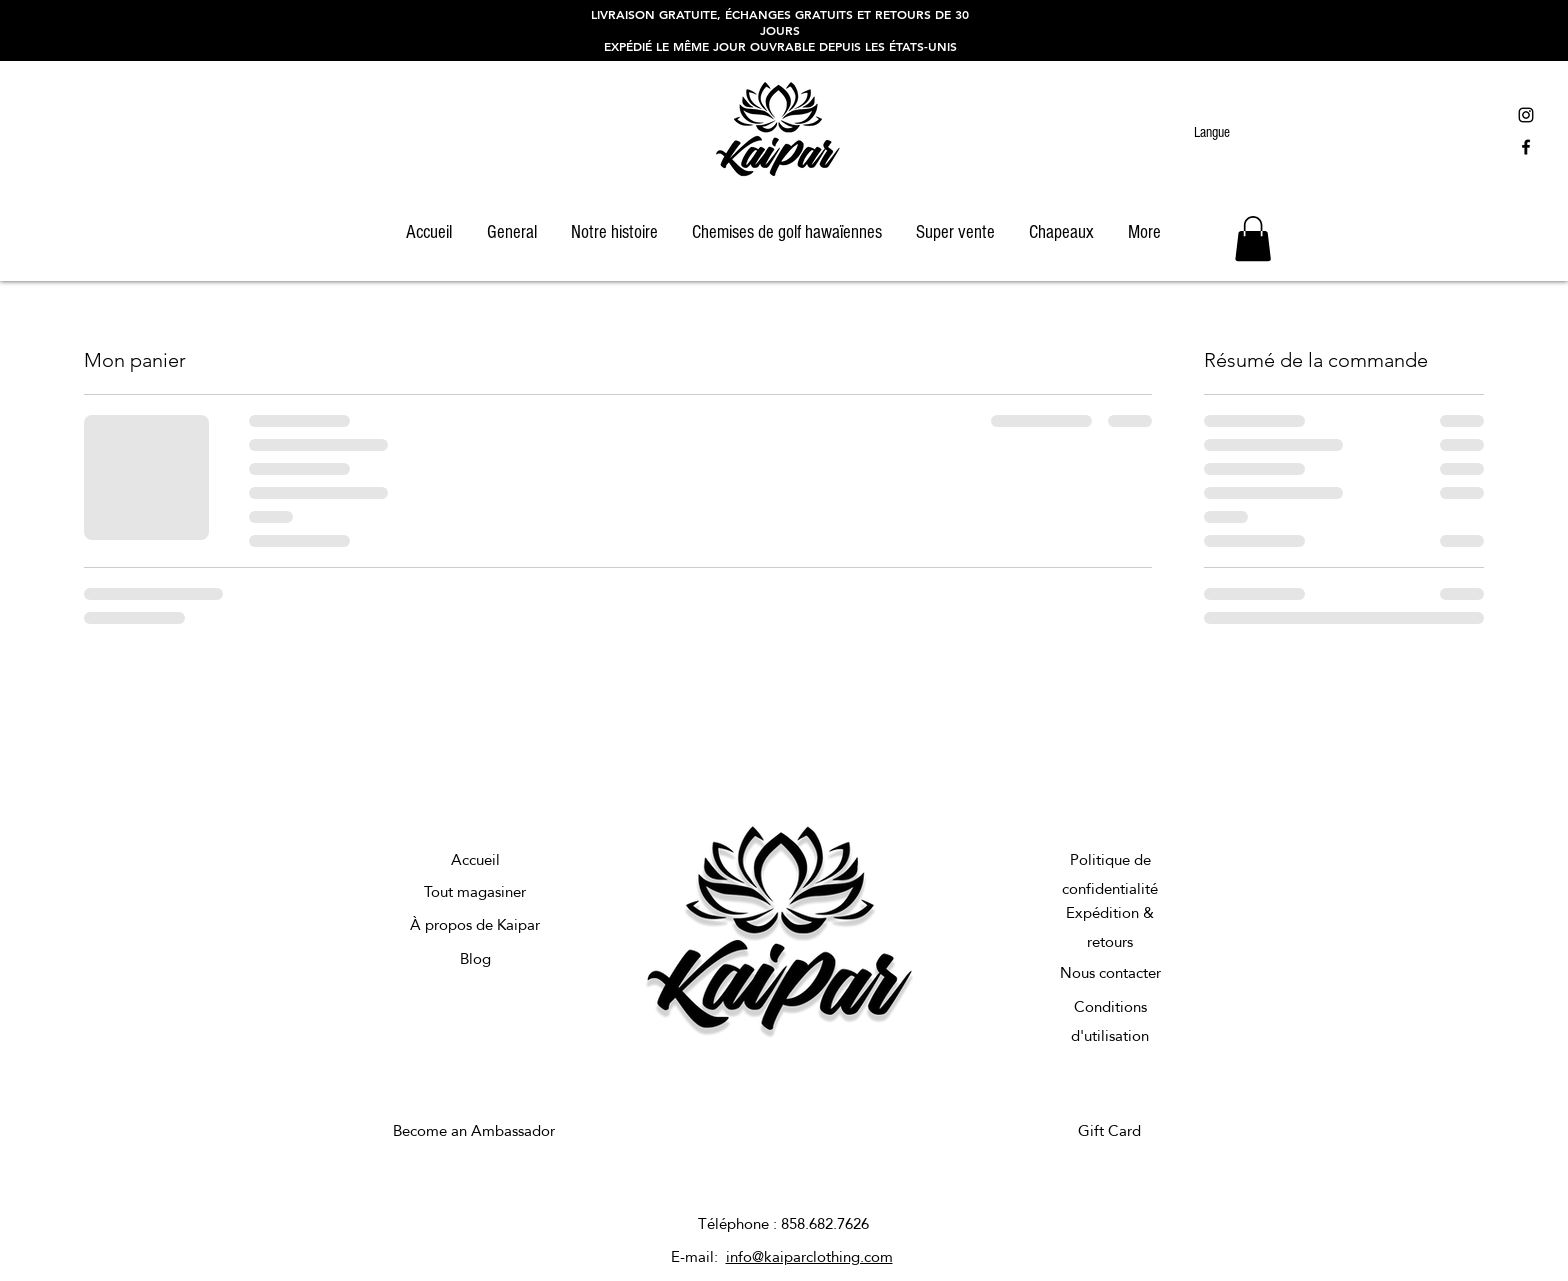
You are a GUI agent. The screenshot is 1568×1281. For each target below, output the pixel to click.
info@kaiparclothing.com (809, 1256)
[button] (1253, 238)
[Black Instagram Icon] (1526, 115)
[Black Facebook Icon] (1526, 147)
